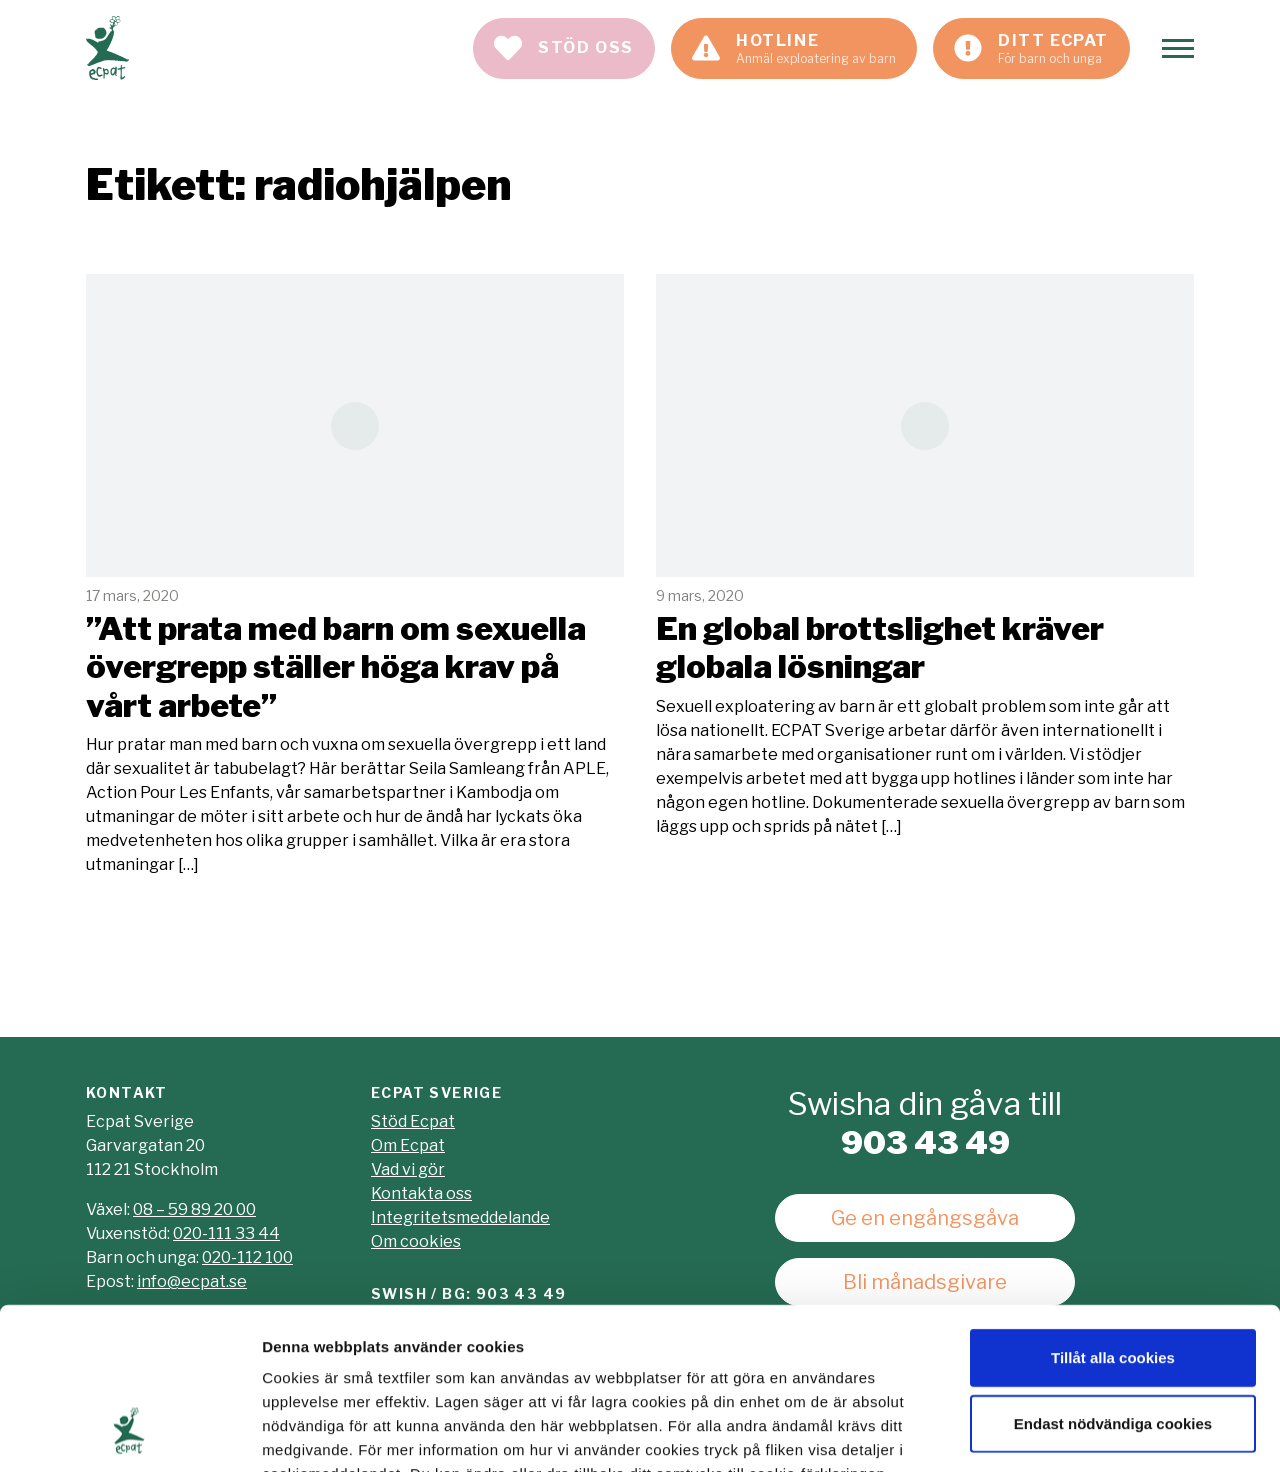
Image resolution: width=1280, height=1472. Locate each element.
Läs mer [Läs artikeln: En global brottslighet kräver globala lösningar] (925, 556)
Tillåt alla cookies (1113, 1211)
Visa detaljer (1086, 1432)
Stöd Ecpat (413, 1121)
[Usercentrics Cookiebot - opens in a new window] (129, 1433)
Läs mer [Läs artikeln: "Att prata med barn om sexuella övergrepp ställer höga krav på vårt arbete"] (355, 575)
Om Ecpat (408, 1145)
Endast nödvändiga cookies (1113, 1277)
